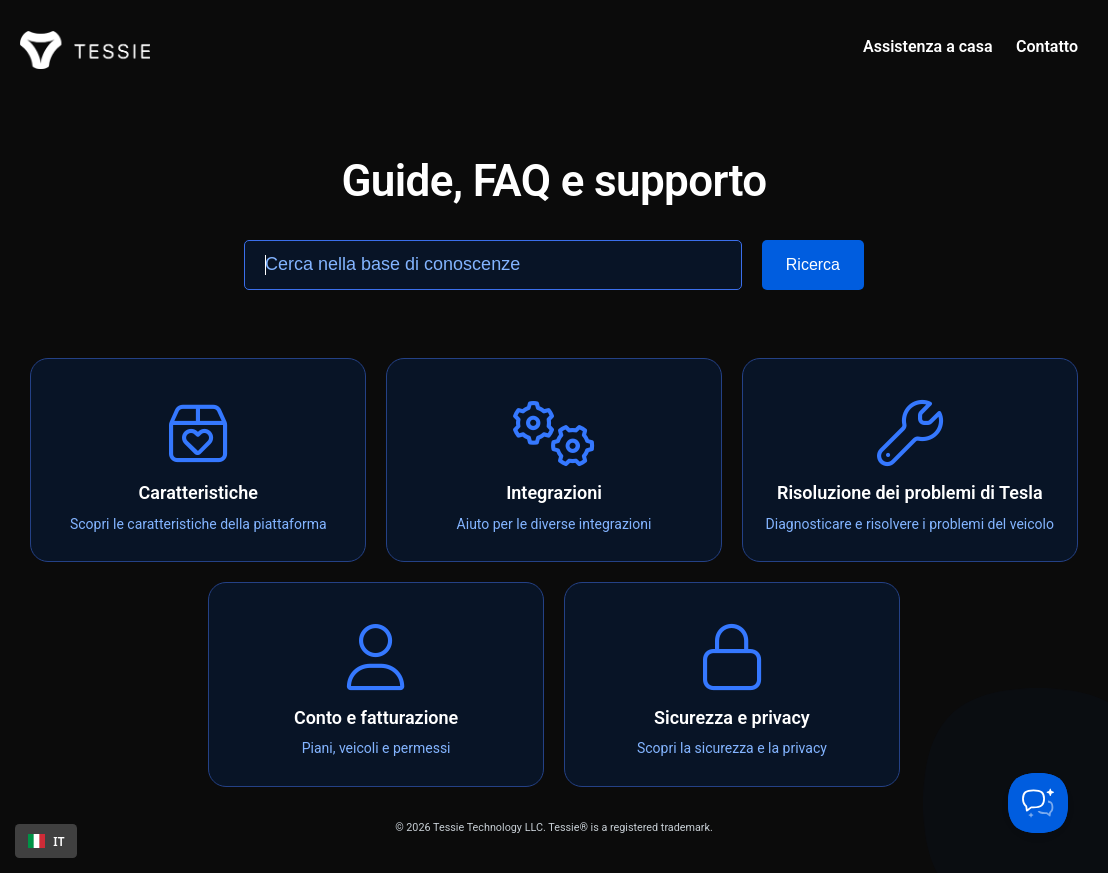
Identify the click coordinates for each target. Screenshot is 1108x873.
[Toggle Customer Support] (1038, 803)
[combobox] (46, 841)
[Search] (813, 265)
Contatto (1047, 46)
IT (46, 841)
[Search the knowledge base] (493, 265)
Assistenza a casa (927, 46)
